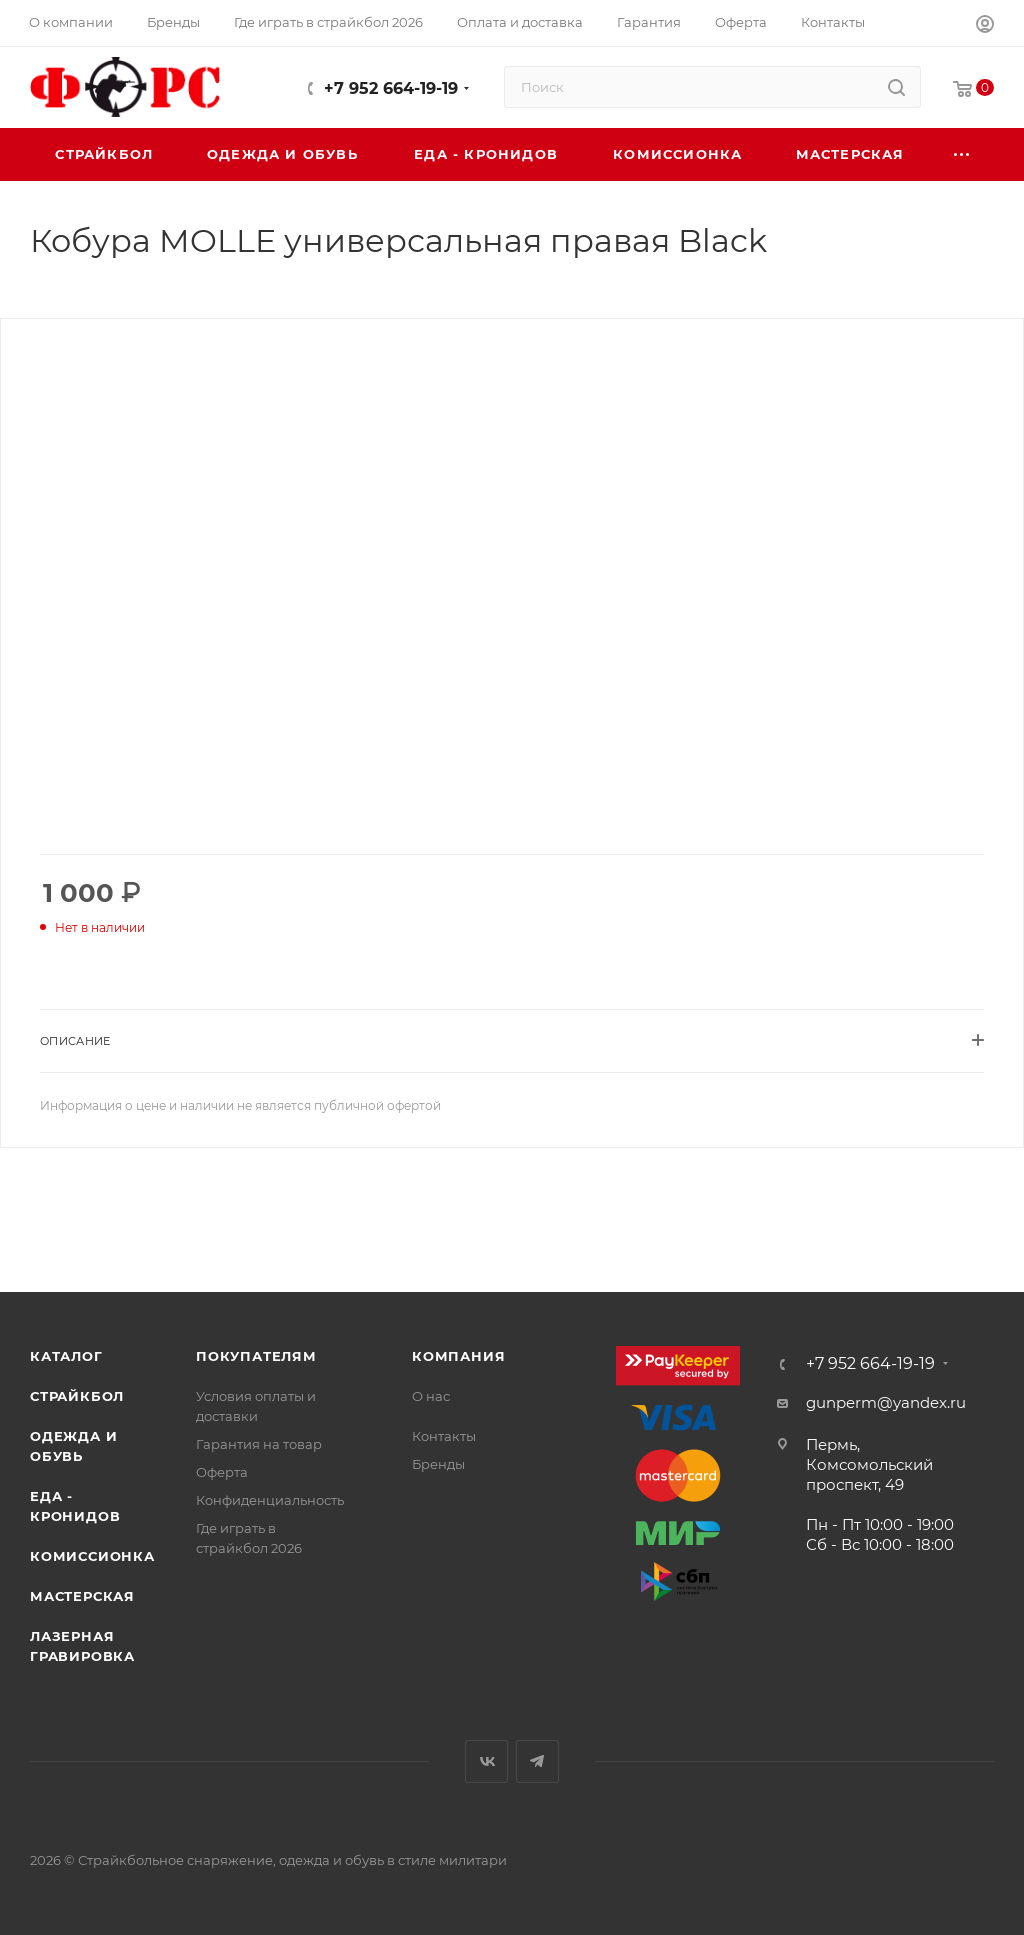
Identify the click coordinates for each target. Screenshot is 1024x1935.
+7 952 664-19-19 (391, 88)
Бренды (438, 1464)
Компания (458, 1356)
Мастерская (82, 1596)
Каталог (66, 1356)
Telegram (537, 1761)
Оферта (222, 1472)
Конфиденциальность (270, 1500)
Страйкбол (77, 1396)
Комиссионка (92, 1556)
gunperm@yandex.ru (886, 1402)
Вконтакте (486, 1761)
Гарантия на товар (259, 1444)
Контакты (444, 1436)
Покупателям (256, 1356)
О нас (431, 1396)
